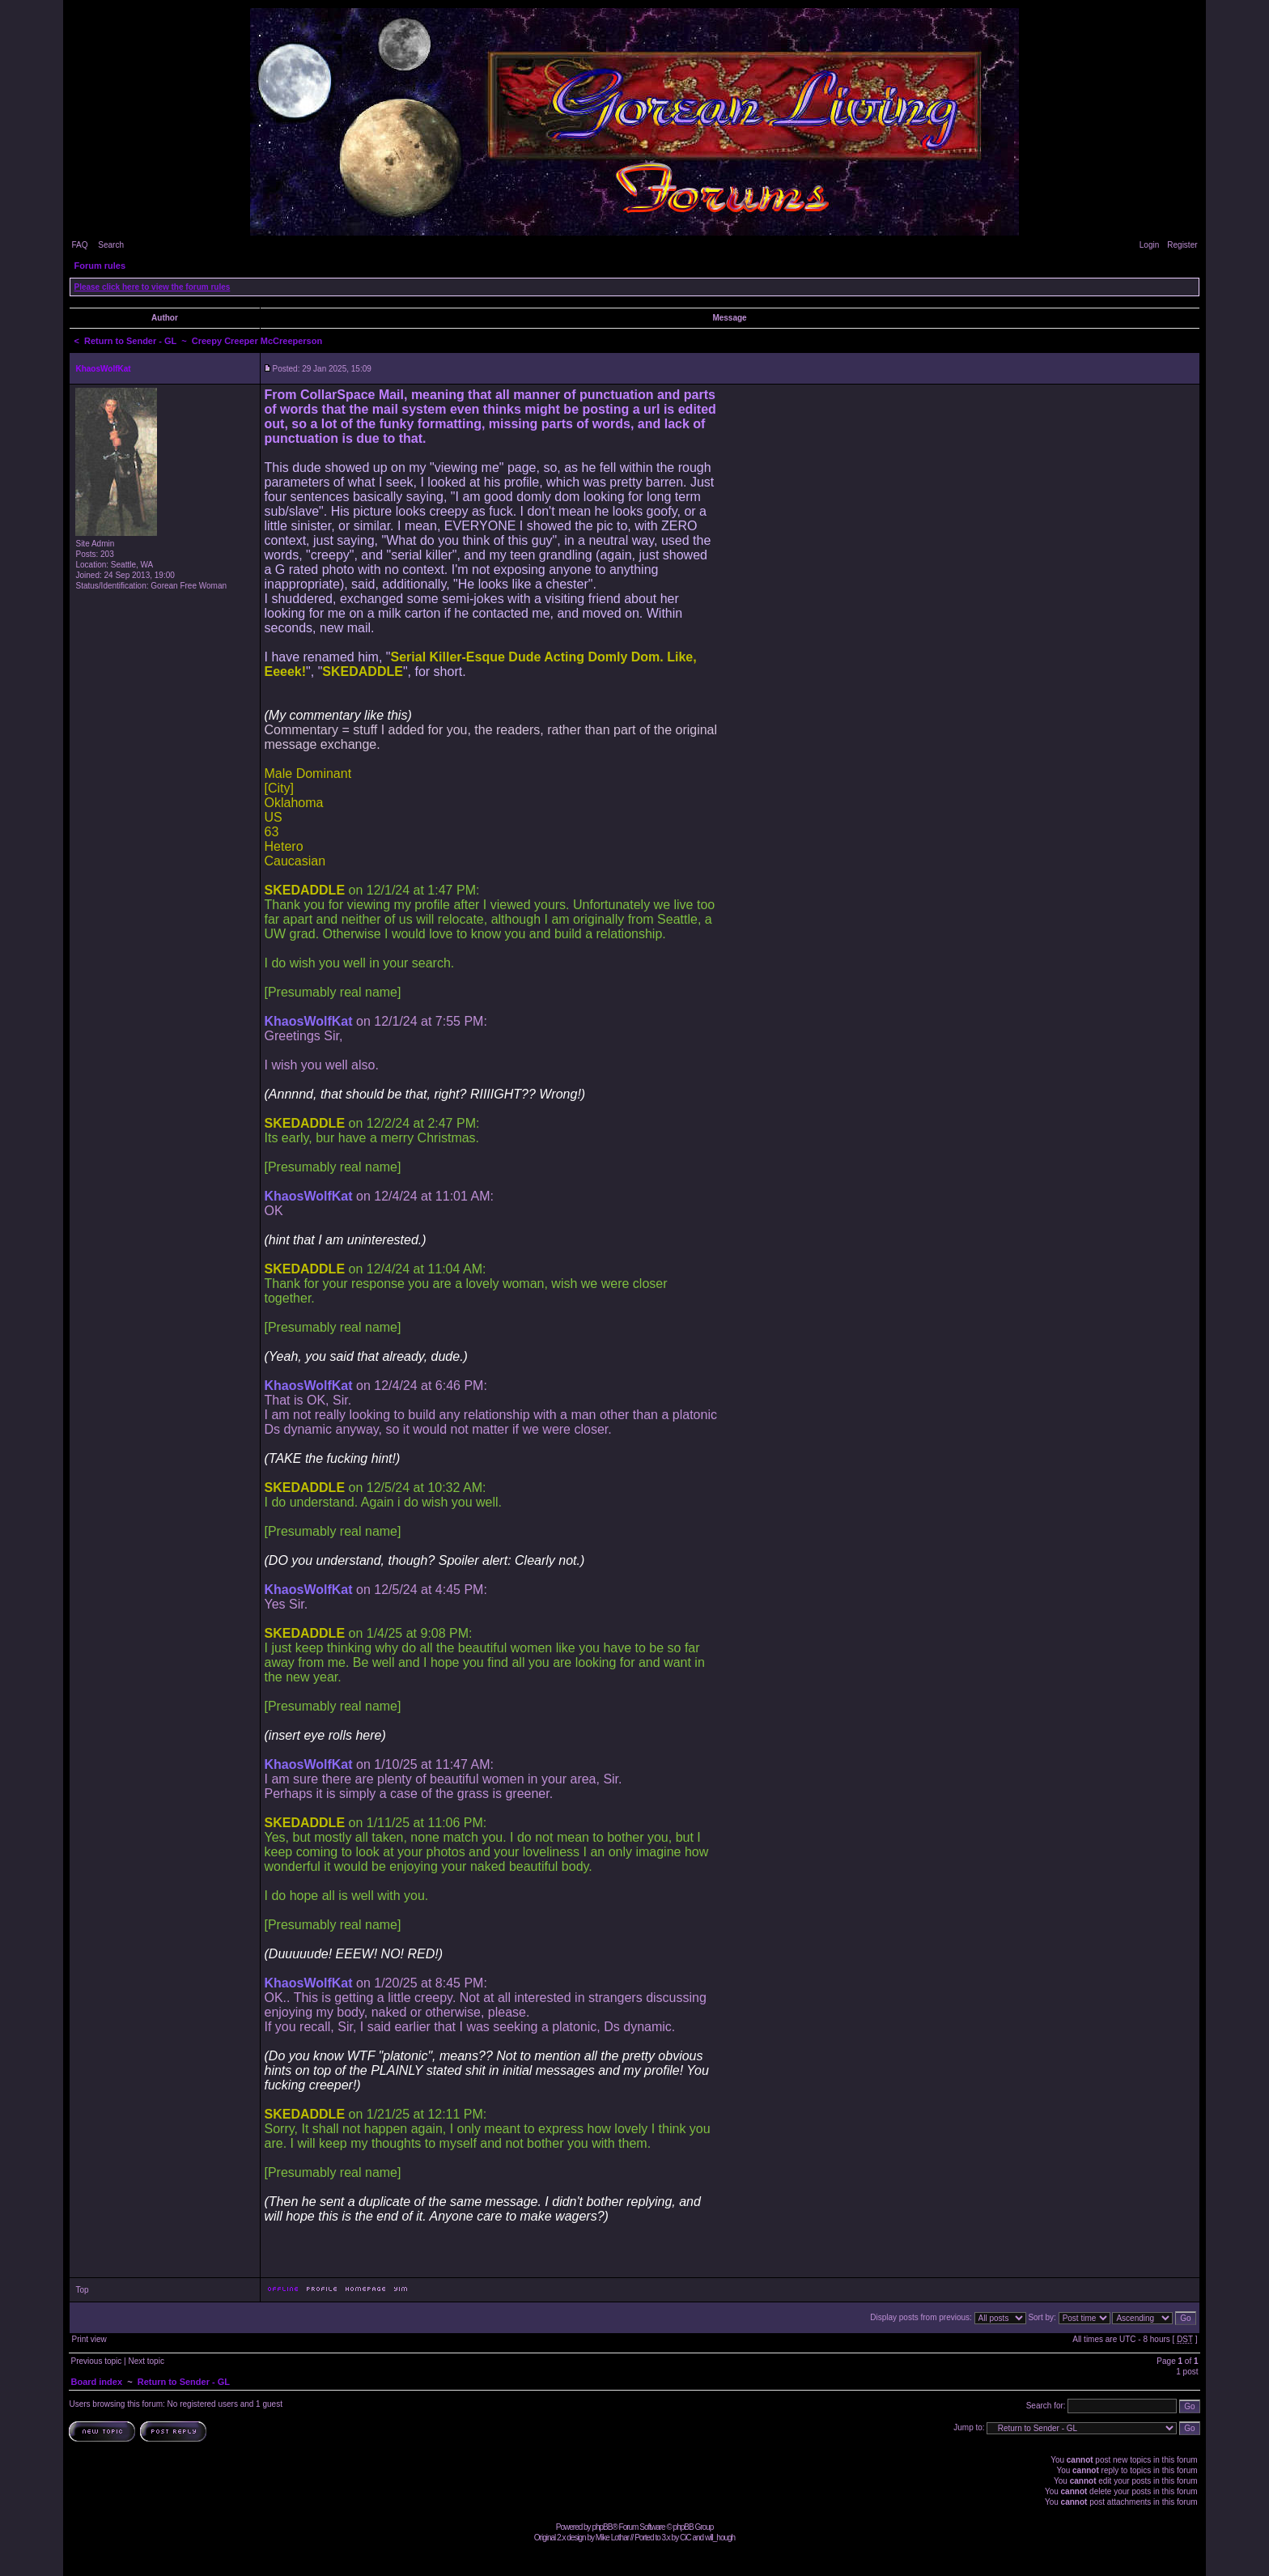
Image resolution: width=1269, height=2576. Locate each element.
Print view (88, 2339)
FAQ (79, 244)
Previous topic (95, 2361)
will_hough (720, 2537)
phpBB (602, 2527)
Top (81, 2289)
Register (1182, 244)
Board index (96, 2382)
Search (111, 244)
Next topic (145, 2361)
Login (1149, 244)
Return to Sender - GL (130, 341)
